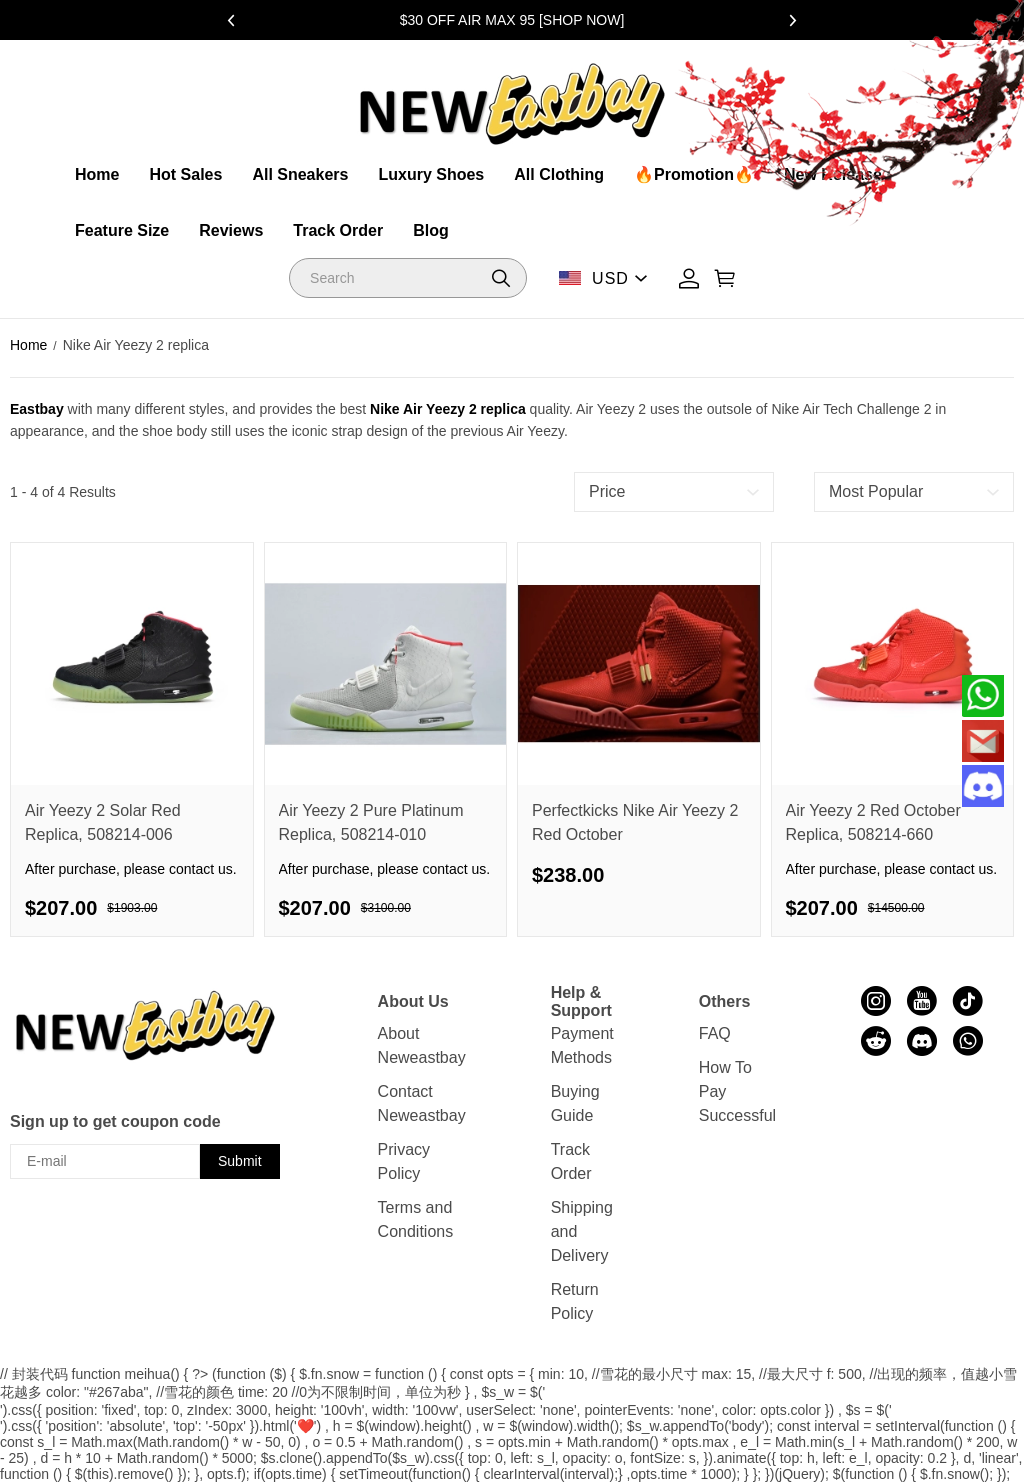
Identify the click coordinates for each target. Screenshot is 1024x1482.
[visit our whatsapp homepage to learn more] (968, 1041)
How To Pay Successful (737, 1091)
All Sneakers (300, 174)
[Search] (408, 278)
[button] (501, 278)
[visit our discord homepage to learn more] (922, 1041)
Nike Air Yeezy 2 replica (448, 409)
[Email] (983, 741)
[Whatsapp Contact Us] (983, 696)
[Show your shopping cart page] (725, 278)
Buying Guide (575, 1103)
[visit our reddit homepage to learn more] (876, 1041)
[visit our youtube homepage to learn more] (922, 1001)
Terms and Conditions (416, 1219)
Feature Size (122, 230)
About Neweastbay (422, 1045)
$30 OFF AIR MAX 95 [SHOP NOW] (512, 20)
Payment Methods (582, 1045)
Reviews (231, 230)
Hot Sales (185, 174)
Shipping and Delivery (582, 1231)
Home (97, 174)
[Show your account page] (689, 278)
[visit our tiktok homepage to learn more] (968, 1001)
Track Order (338, 230)
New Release (833, 174)
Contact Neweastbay (422, 1103)
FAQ (715, 1033)
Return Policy (575, 1301)
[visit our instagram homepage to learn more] (876, 1001)
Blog (431, 230)
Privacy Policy (404, 1161)
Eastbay (37, 409)
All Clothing (559, 174)
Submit (240, 1161)
